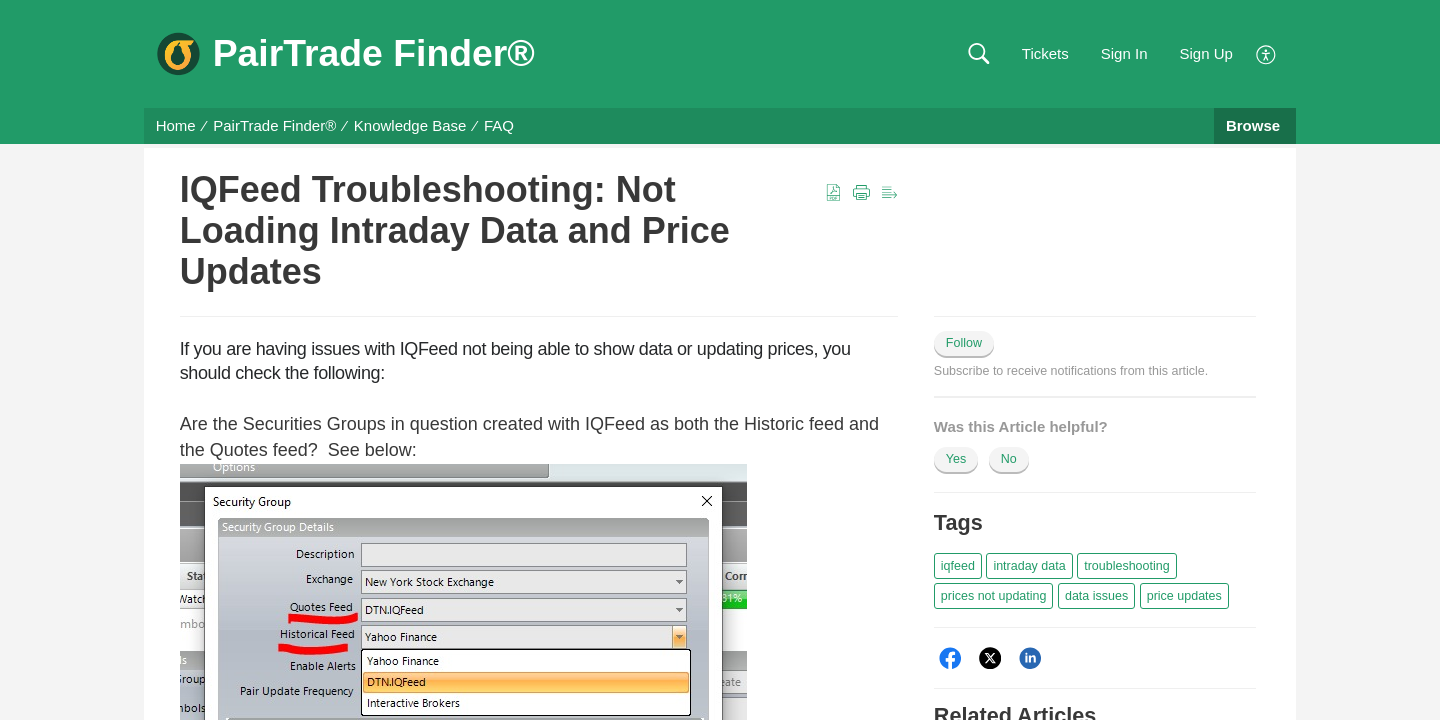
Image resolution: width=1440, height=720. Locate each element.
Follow (964, 343)
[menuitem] (1266, 52)
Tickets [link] (1045, 53)
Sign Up (1205, 53)
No (1009, 459)
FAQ (499, 125)
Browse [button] (1255, 125)
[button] (978, 54)
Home (176, 125)
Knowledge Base (410, 125)
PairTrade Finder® (274, 125)
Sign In (1124, 53)
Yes (956, 459)
